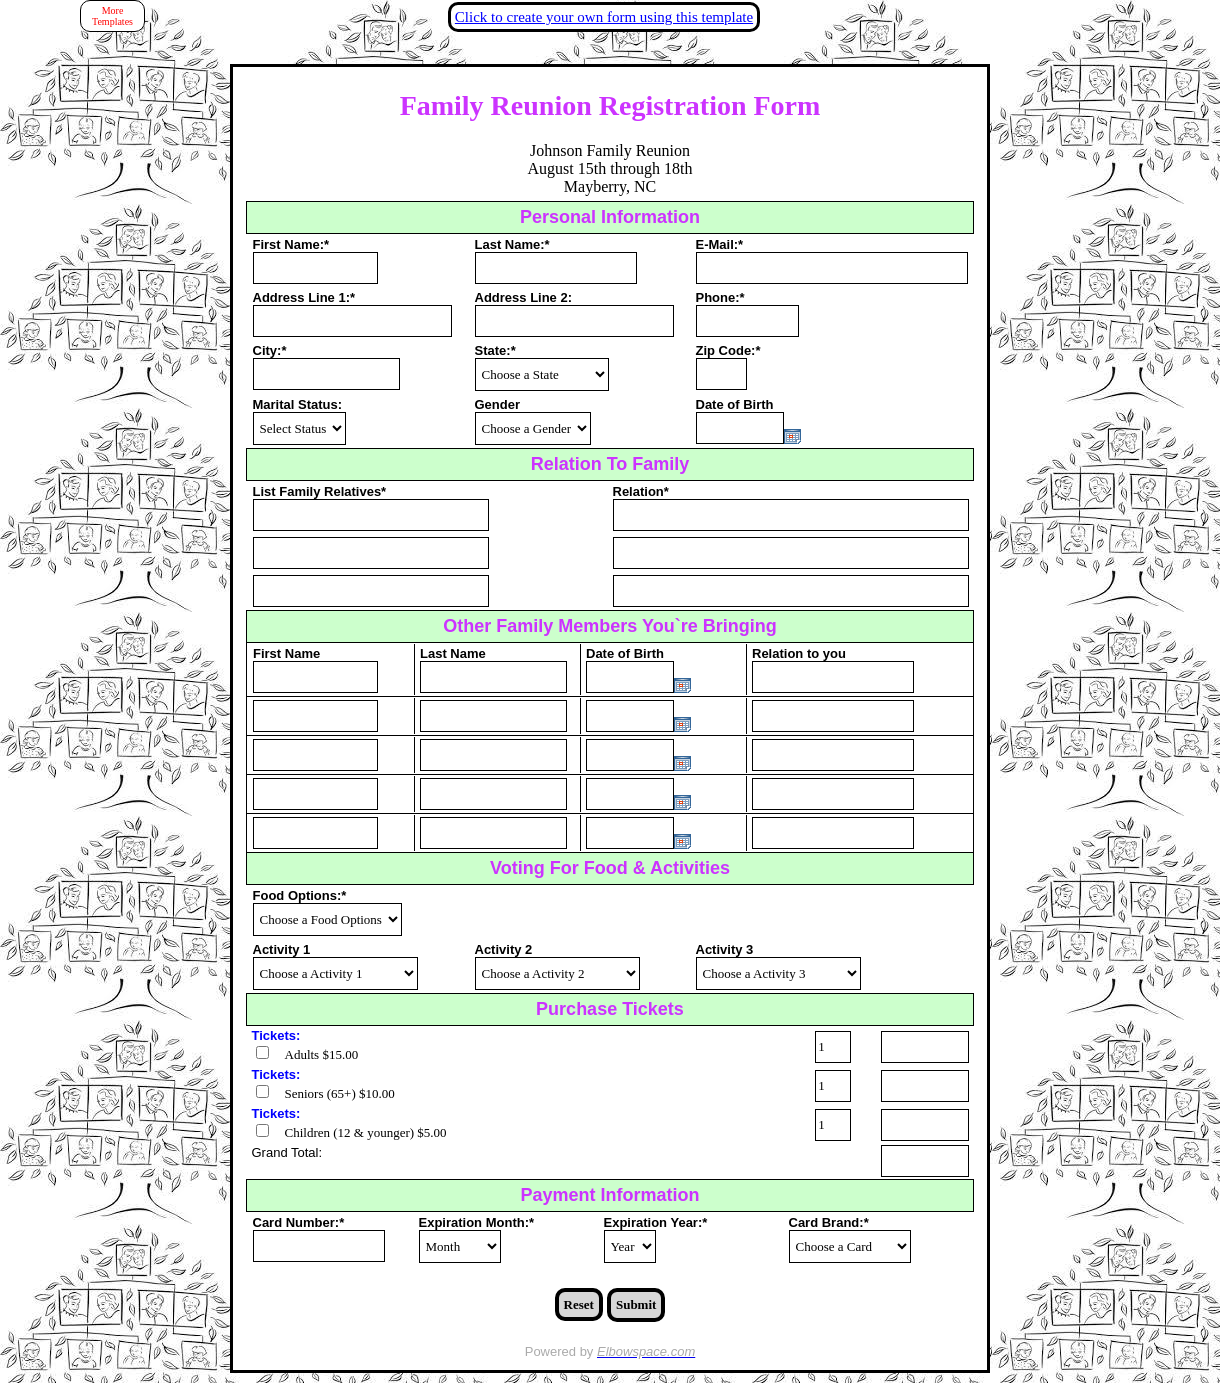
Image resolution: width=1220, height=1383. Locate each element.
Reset (579, 1304)
